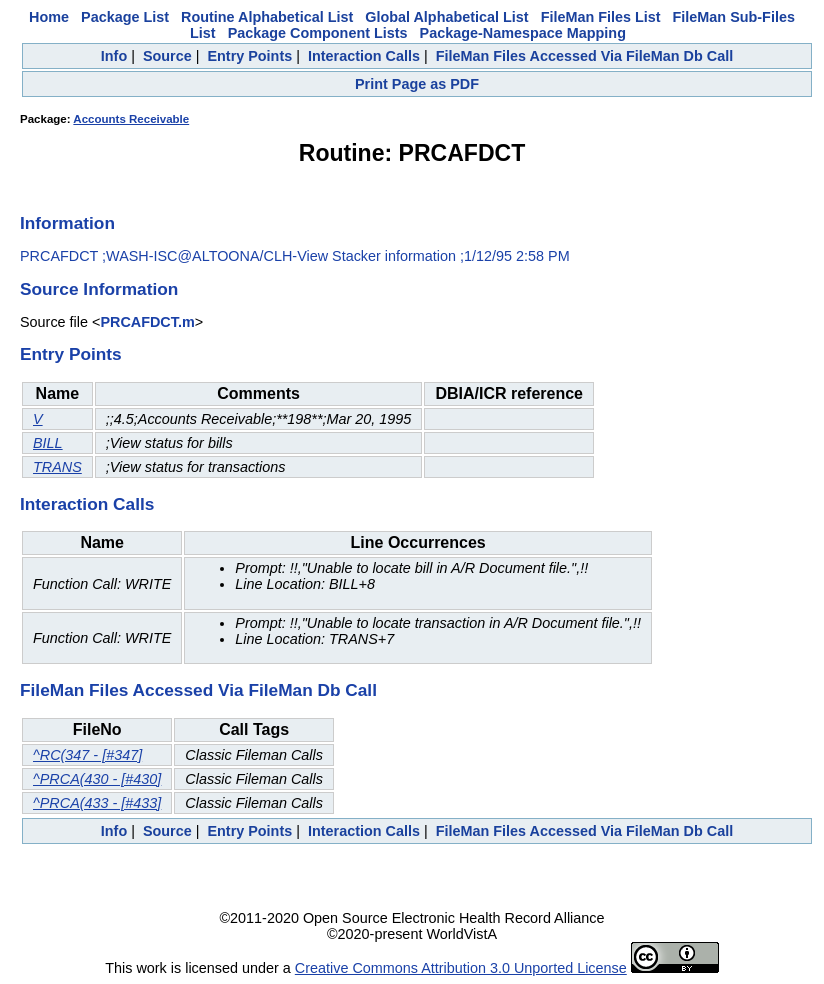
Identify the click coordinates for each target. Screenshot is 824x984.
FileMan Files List (601, 17)
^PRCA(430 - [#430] (97, 779)
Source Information (99, 289)
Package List (125, 17)
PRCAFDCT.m (147, 322)
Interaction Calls (364, 56)
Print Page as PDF (417, 84)
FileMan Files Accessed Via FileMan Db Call (585, 56)
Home (49, 17)
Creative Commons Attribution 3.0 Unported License (461, 968)
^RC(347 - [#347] (87, 755)
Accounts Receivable (131, 119)
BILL (48, 443)
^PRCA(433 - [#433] (97, 803)
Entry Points (249, 56)
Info (114, 56)
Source (167, 56)
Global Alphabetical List (446, 17)
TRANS (57, 467)
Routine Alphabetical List (267, 17)
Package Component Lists (318, 33)
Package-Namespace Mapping (523, 33)
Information (67, 223)
